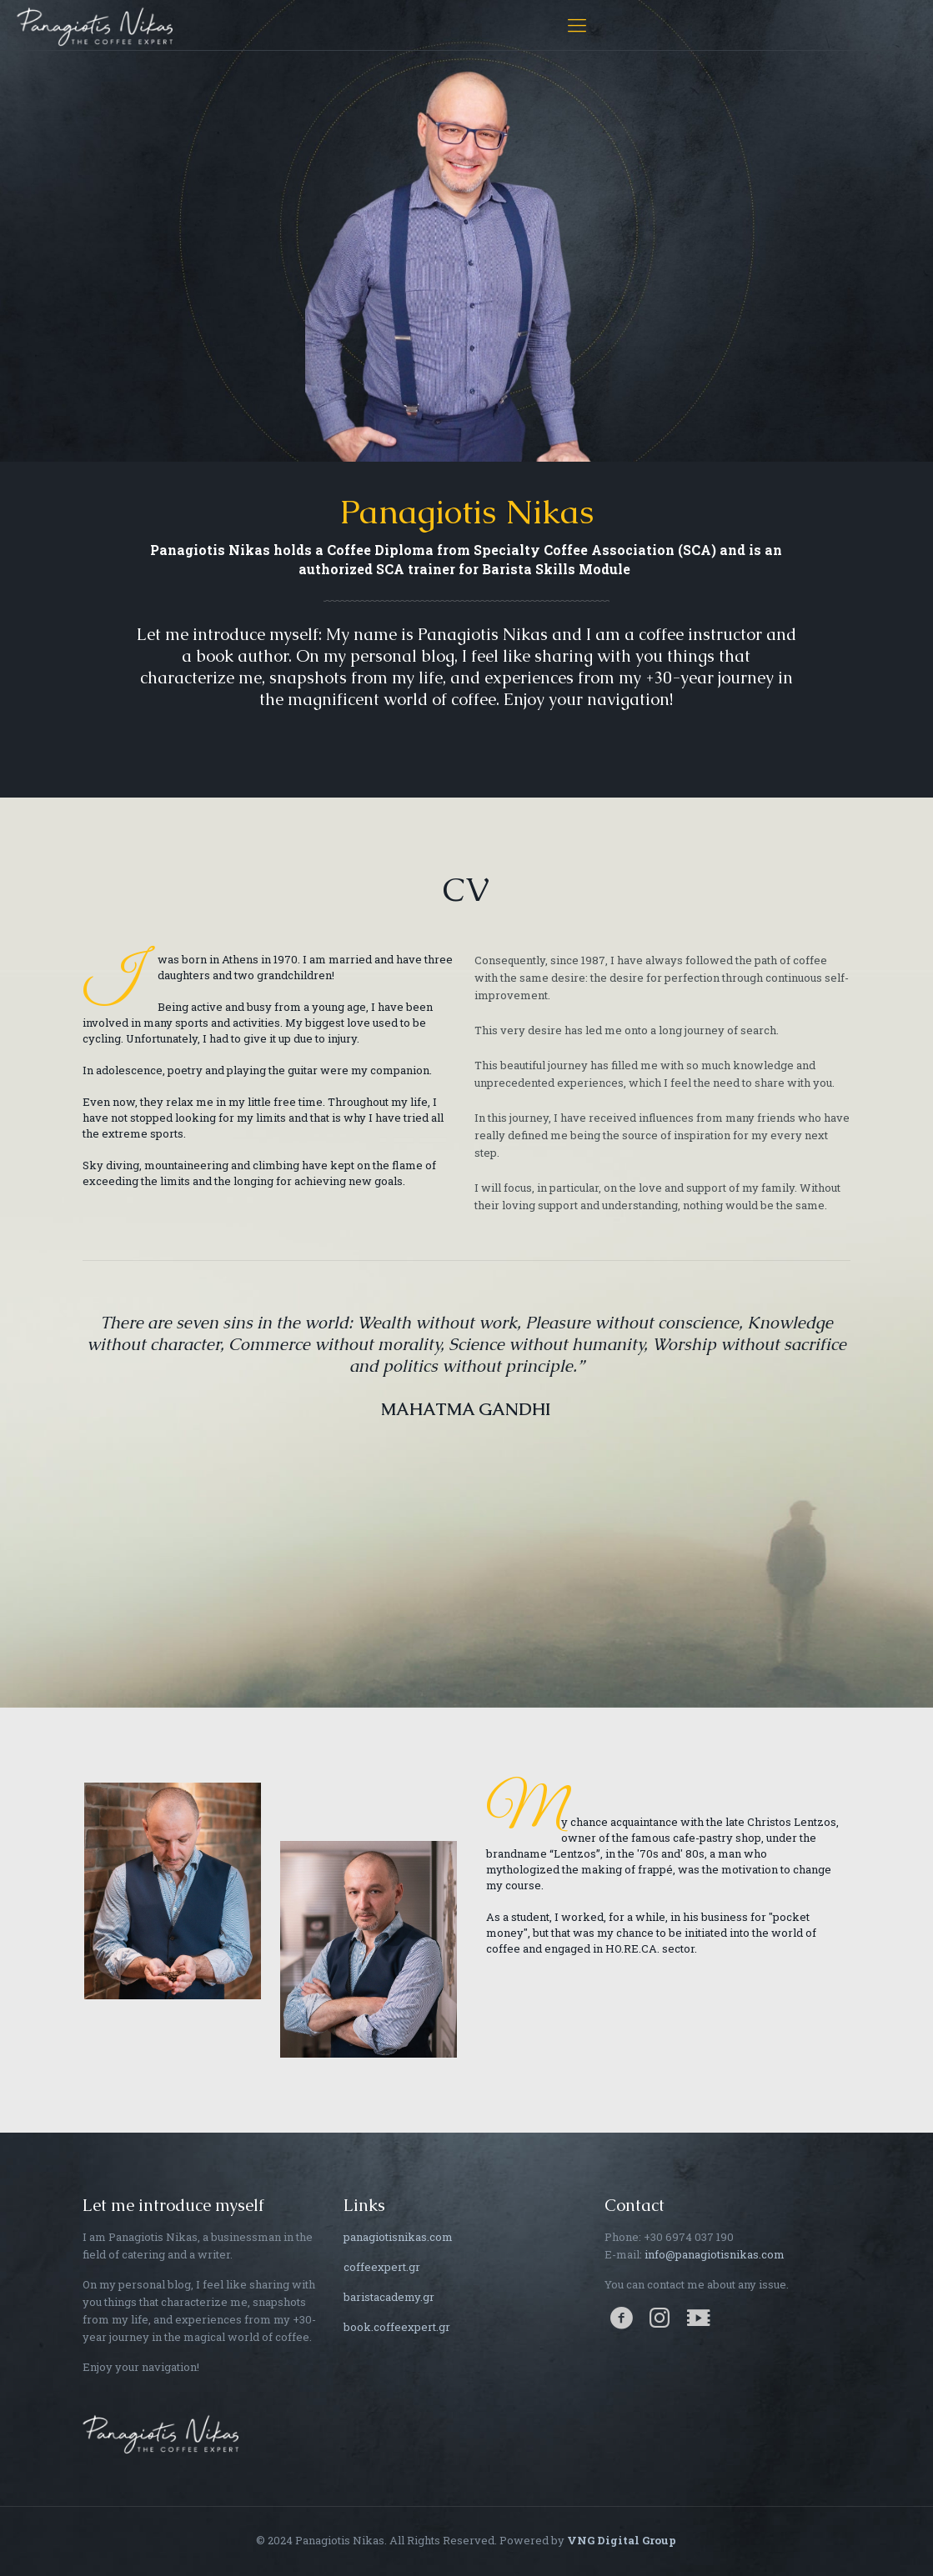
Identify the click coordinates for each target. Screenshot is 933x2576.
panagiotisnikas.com (398, 2236)
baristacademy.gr (389, 2296)
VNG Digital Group (621, 2540)
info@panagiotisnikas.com (715, 2254)
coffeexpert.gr (382, 2266)
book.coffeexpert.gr (397, 2326)
